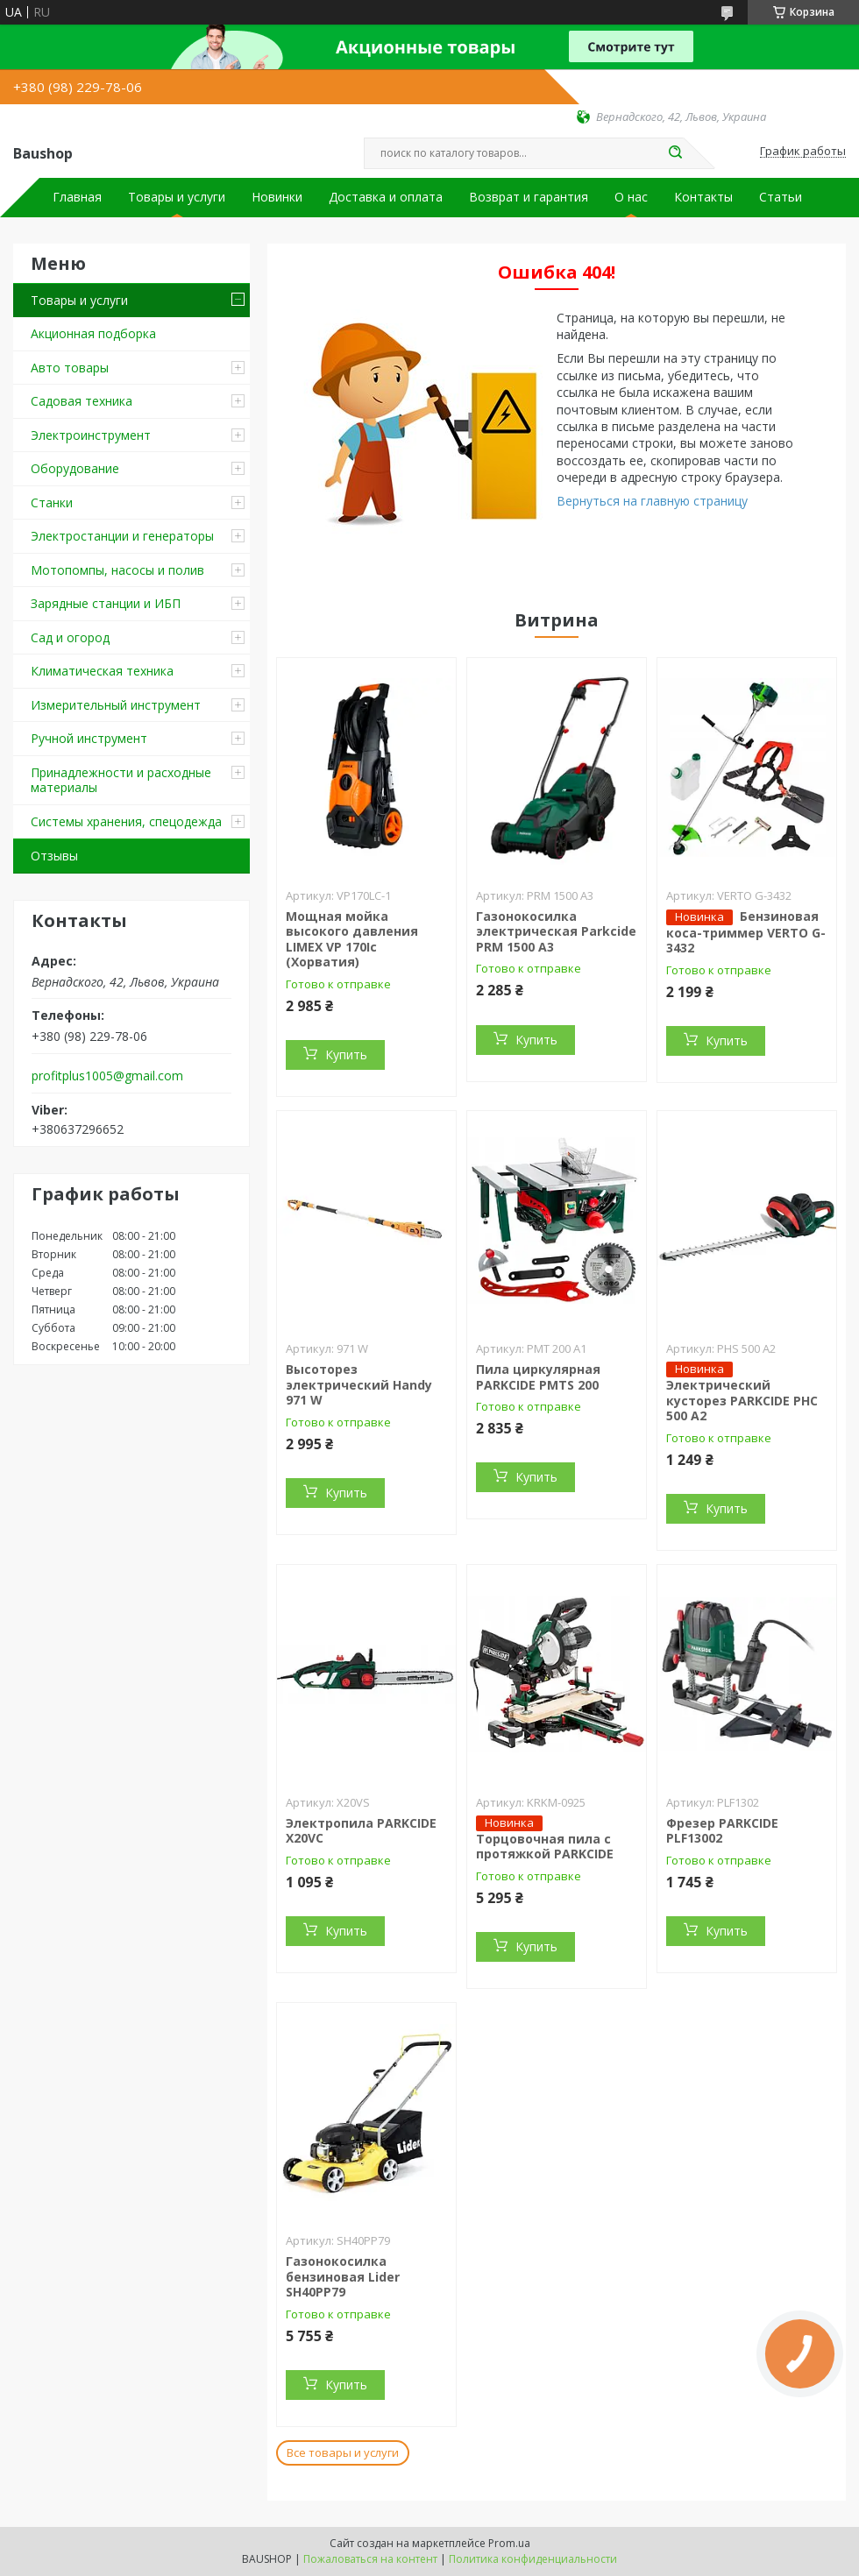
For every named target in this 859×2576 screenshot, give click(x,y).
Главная (77, 197)
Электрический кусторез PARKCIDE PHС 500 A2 (742, 1400)
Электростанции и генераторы (122, 535)
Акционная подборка (93, 333)
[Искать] (674, 153)
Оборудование (75, 468)
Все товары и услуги (343, 2452)
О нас (631, 197)
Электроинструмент (91, 435)
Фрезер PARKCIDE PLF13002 (722, 1831)
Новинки (277, 197)
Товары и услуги (176, 197)
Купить (346, 1054)
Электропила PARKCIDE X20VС (361, 1831)
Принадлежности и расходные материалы (121, 780)
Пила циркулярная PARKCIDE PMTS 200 (538, 1377)
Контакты (703, 197)
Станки (52, 502)
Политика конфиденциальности (533, 2558)
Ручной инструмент (89, 738)
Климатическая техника (102, 670)
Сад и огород (70, 637)
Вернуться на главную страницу (652, 500)
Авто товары (70, 367)
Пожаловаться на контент (370, 2558)
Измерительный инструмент (116, 705)
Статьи (780, 197)
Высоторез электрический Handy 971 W (359, 1384)
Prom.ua (509, 2543)
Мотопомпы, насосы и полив (117, 570)
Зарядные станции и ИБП (106, 603)
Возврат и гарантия (528, 197)
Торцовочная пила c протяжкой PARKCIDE (545, 1846)
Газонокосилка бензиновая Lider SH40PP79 (343, 2276)
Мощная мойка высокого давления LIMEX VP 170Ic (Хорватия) (352, 939)
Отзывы (54, 855)
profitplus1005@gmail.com (107, 1076)
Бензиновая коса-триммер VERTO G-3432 (746, 932)
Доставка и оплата (386, 197)
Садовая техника (81, 401)
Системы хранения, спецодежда (126, 821)
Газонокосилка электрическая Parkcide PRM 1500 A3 (556, 931)
